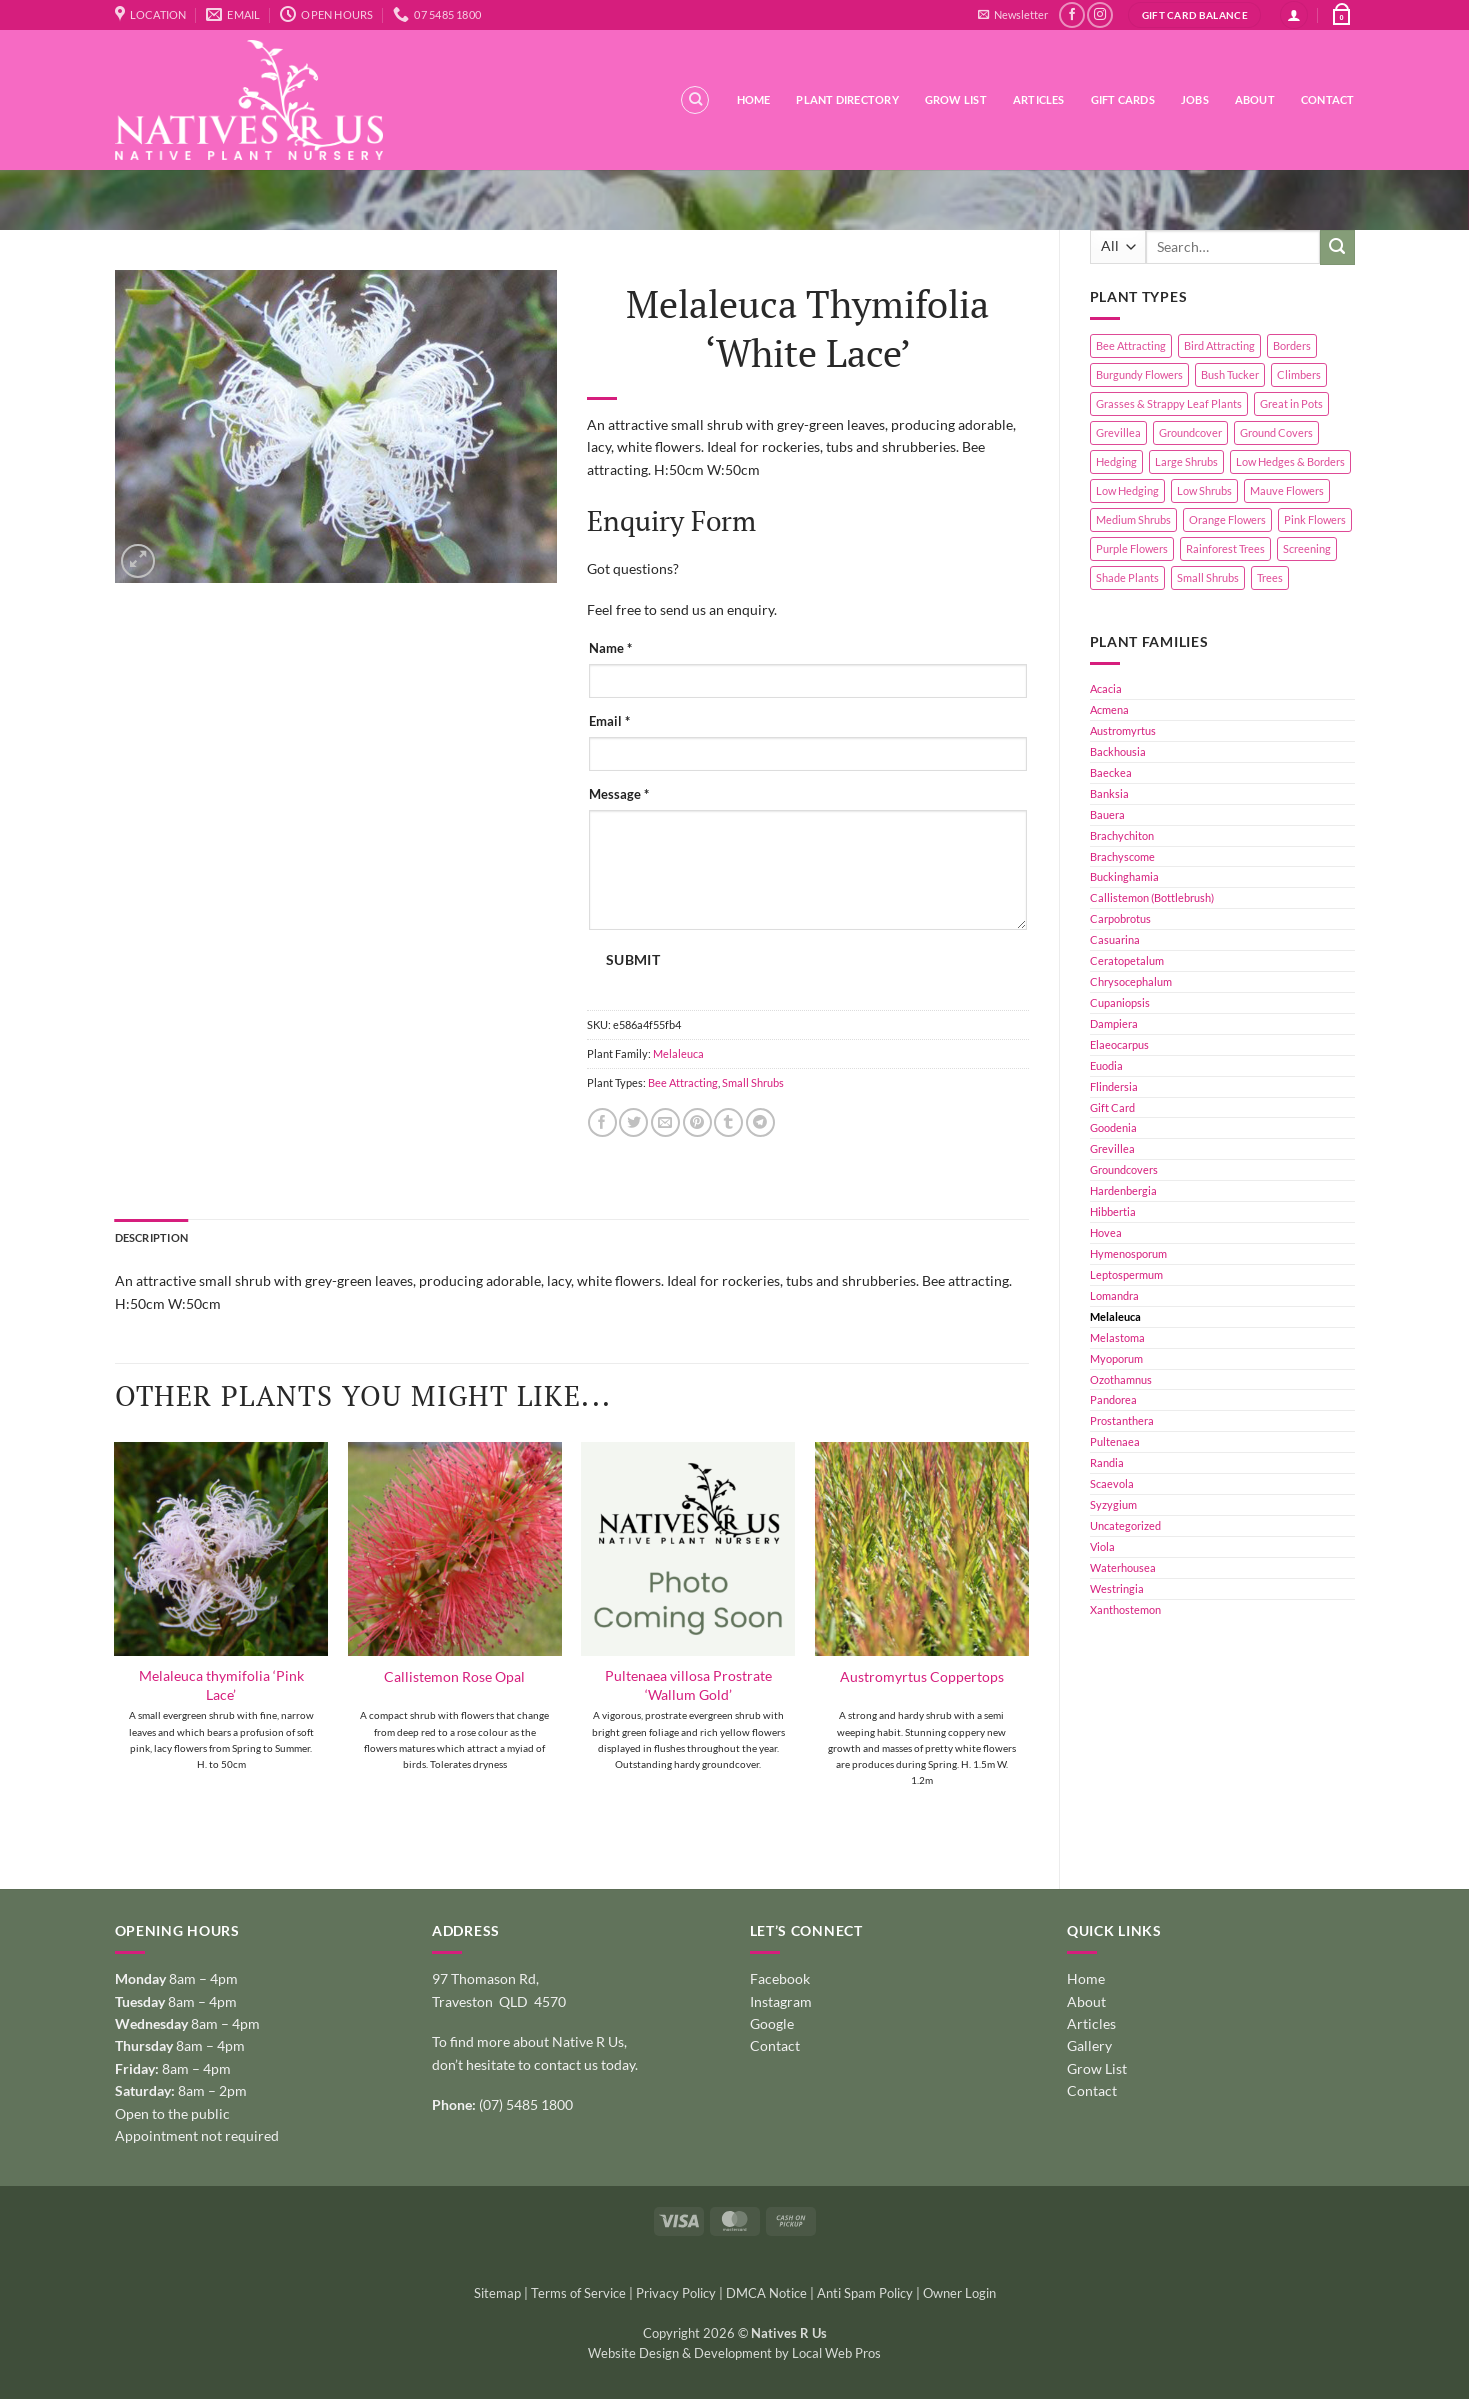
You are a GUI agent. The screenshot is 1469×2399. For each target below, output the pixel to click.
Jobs (1195, 99)
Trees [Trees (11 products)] (1270, 577)
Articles (1039, 99)
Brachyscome (1122, 856)
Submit (633, 960)
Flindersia (1114, 1086)
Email (609, 721)
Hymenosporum (1128, 1253)
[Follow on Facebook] (1071, 15)
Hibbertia (1113, 1211)
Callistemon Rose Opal (454, 1676)
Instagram (781, 2001)
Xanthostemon (1125, 1609)
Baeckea (1111, 772)
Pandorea (1113, 1399)
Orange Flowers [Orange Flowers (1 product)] (1227, 519)
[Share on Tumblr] (728, 1122)
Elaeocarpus (1119, 1044)
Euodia (1106, 1065)
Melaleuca (1115, 1316)
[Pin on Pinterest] (697, 1122)
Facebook (780, 1978)
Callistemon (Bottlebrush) (1152, 897)
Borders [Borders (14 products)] (1292, 345)
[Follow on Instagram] (1099, 15)
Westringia (1117, 1588)
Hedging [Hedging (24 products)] (1116, 461)
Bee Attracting (683, 1082)
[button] (1013, 15)
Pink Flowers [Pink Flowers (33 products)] (1315, 519)
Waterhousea (1123, 1567)
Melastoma (1117, 1337)
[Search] (695, 100)
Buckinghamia (1124, 876)
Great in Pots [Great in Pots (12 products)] (1291, 403)
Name (610, 648)
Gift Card (1112, 1107)
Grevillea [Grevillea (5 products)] (1118, 432)
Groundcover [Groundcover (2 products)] (1190, 432)
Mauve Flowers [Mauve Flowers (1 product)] (1287, 490)
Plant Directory (847, 99)
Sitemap (497, 2293)
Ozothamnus (1121, 1379)
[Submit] (1337, 247)
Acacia (1106, 688)
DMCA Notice (766, 2293)
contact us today (584, 2064)
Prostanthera (1122, 1420)
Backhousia (1118, 751)
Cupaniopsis (1120, 1002)
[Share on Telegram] (760, 1122)
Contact (1328, 99)
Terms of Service (578, 2293)
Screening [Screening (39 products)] (1307, 548)
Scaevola (1112, 1483)
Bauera (1107, 814)
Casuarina (1115, 939)
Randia (1107, 1462)
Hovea (1106, 1232)
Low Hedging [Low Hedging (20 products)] (1127, 490)
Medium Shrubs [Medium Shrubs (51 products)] (1133, 519)
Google (772, 2023)
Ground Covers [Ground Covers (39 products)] (1276, 432)
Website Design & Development (680, 2353)
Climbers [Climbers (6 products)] (1299, 374)
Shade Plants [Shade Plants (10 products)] (1127, 577)
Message (619, 794)
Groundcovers (1124, 1169)
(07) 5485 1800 (526, 2104)
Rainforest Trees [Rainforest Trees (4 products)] (1225, 548)
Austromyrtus (1123, 730)
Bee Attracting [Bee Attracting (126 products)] (1131, 345)
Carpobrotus (1120, 918)
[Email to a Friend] (665, 1122)
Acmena (1109, 709)
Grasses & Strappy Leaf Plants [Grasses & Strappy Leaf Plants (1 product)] (1169, 403)
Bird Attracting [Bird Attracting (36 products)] (1219, 345)
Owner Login (959, 2293)
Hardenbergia (1123, 1190)
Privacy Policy (676, 2293)
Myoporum (1116, 1358)
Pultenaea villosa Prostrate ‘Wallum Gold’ (688, 1684)
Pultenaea (1115, 1441)
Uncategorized (1125, 1525)
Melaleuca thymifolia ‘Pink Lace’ (221, 1684)
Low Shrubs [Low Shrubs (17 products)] (1204, 490)
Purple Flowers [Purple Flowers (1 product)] (1132, 548)
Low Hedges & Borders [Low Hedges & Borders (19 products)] (1290, 461)
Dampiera (1114, 1023)
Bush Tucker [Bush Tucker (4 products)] (1230, 374)
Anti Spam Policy (865, 2293)
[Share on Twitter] (633, 1122)
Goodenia (1113, 1127)
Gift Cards (1123, 99)
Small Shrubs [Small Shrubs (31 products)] (1208, 577)
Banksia (1109, 793)
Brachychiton (1122, 835)
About (1255, 99)
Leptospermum (1126, 1274)
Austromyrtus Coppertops (922, 1676)
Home (754, 99)
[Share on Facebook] (602, 1122)
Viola (1102, 1546)
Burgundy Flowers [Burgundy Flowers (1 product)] (1139, 374)
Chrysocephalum (1131, 981)
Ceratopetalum (1127, 960)
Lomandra (1114, 1295)
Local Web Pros (836, 2353)
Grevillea (1112, 1148)
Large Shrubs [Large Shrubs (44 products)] (1186, 461)
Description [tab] (151, 1237)
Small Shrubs (753, 1082)
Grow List (956, 99)
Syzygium (1113, 1504)
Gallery (1089, 2045)
